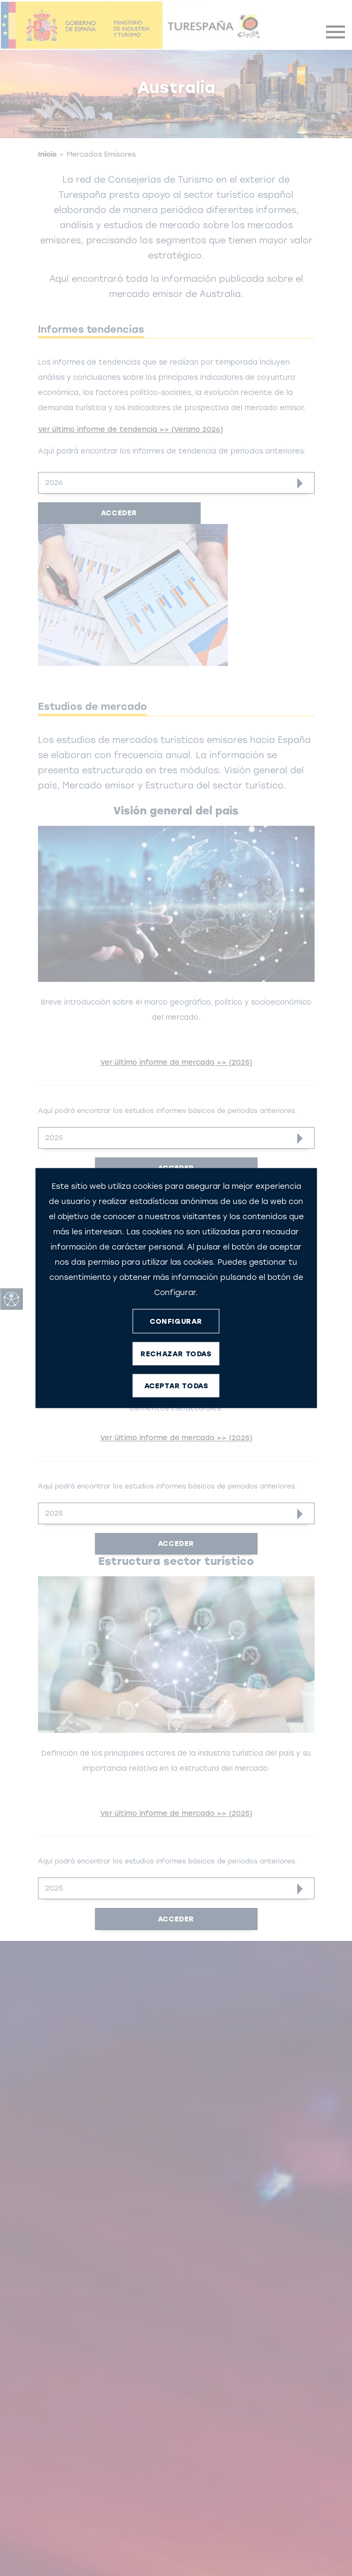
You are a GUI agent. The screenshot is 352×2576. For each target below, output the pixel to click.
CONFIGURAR (176, 1321)
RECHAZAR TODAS (175, 1353)
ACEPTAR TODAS (176, 1385)
